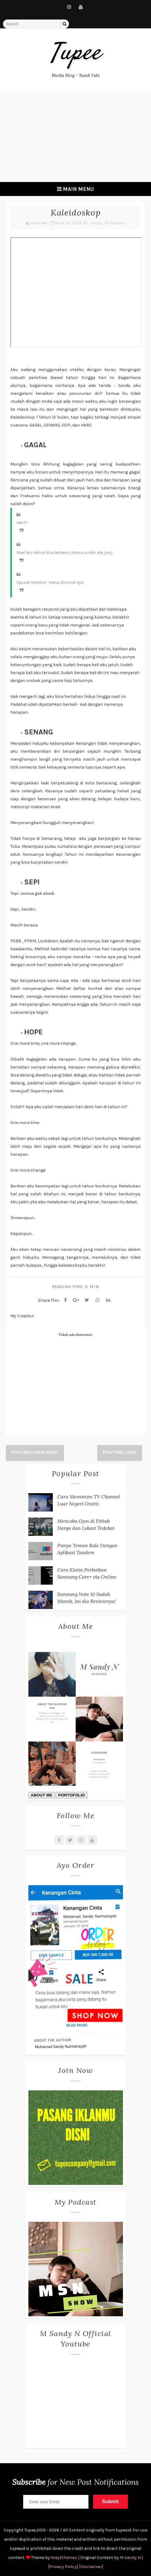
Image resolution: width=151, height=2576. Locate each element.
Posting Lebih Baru (35, 1452)
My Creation (115, 223)
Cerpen (96, 223)
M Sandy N (130, 2557)
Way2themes (64, 2557)
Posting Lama (120, 1452)
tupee (75, 53)
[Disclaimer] (91, 2566)
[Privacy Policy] (63, 2566)
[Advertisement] (75, 136)
